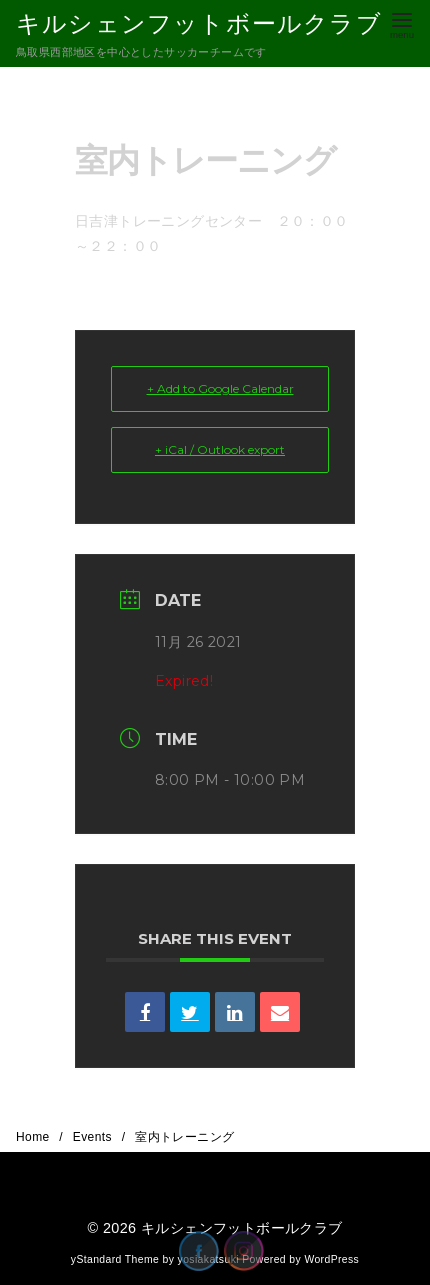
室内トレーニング (184, 1137)
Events (94, 1137)
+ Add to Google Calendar (220, 388)
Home (34, 1137)
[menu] (402, 23)
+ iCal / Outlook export (220, 449)
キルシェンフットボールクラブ (199, 23)
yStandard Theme (115, 1259)
